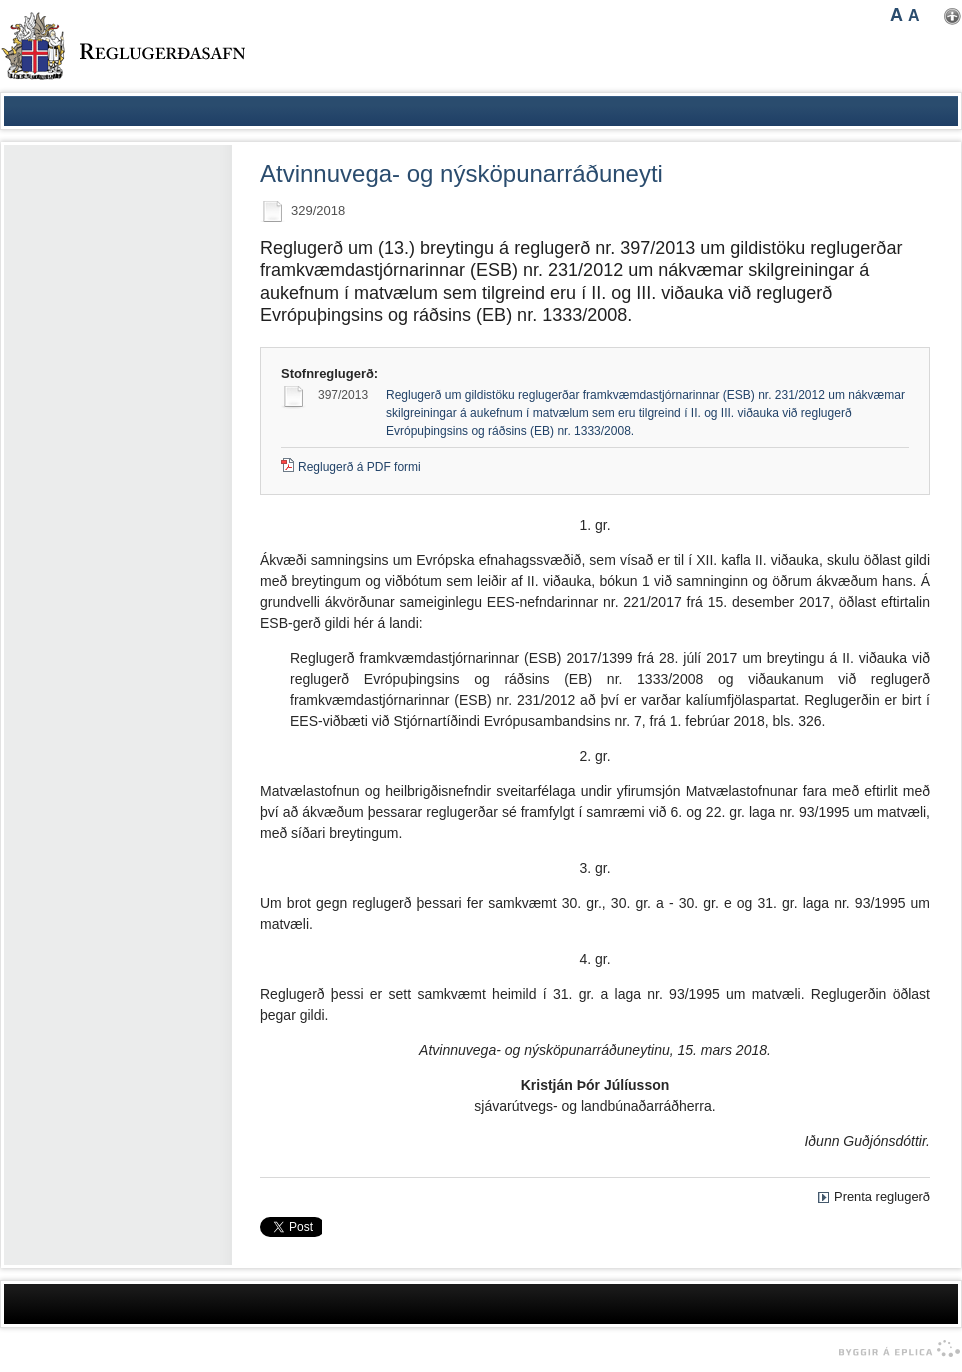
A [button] (896, 15)
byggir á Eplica (894, 1349)
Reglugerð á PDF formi (359, 467)
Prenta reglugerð (882, 1196)
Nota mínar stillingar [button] (952, 16)
